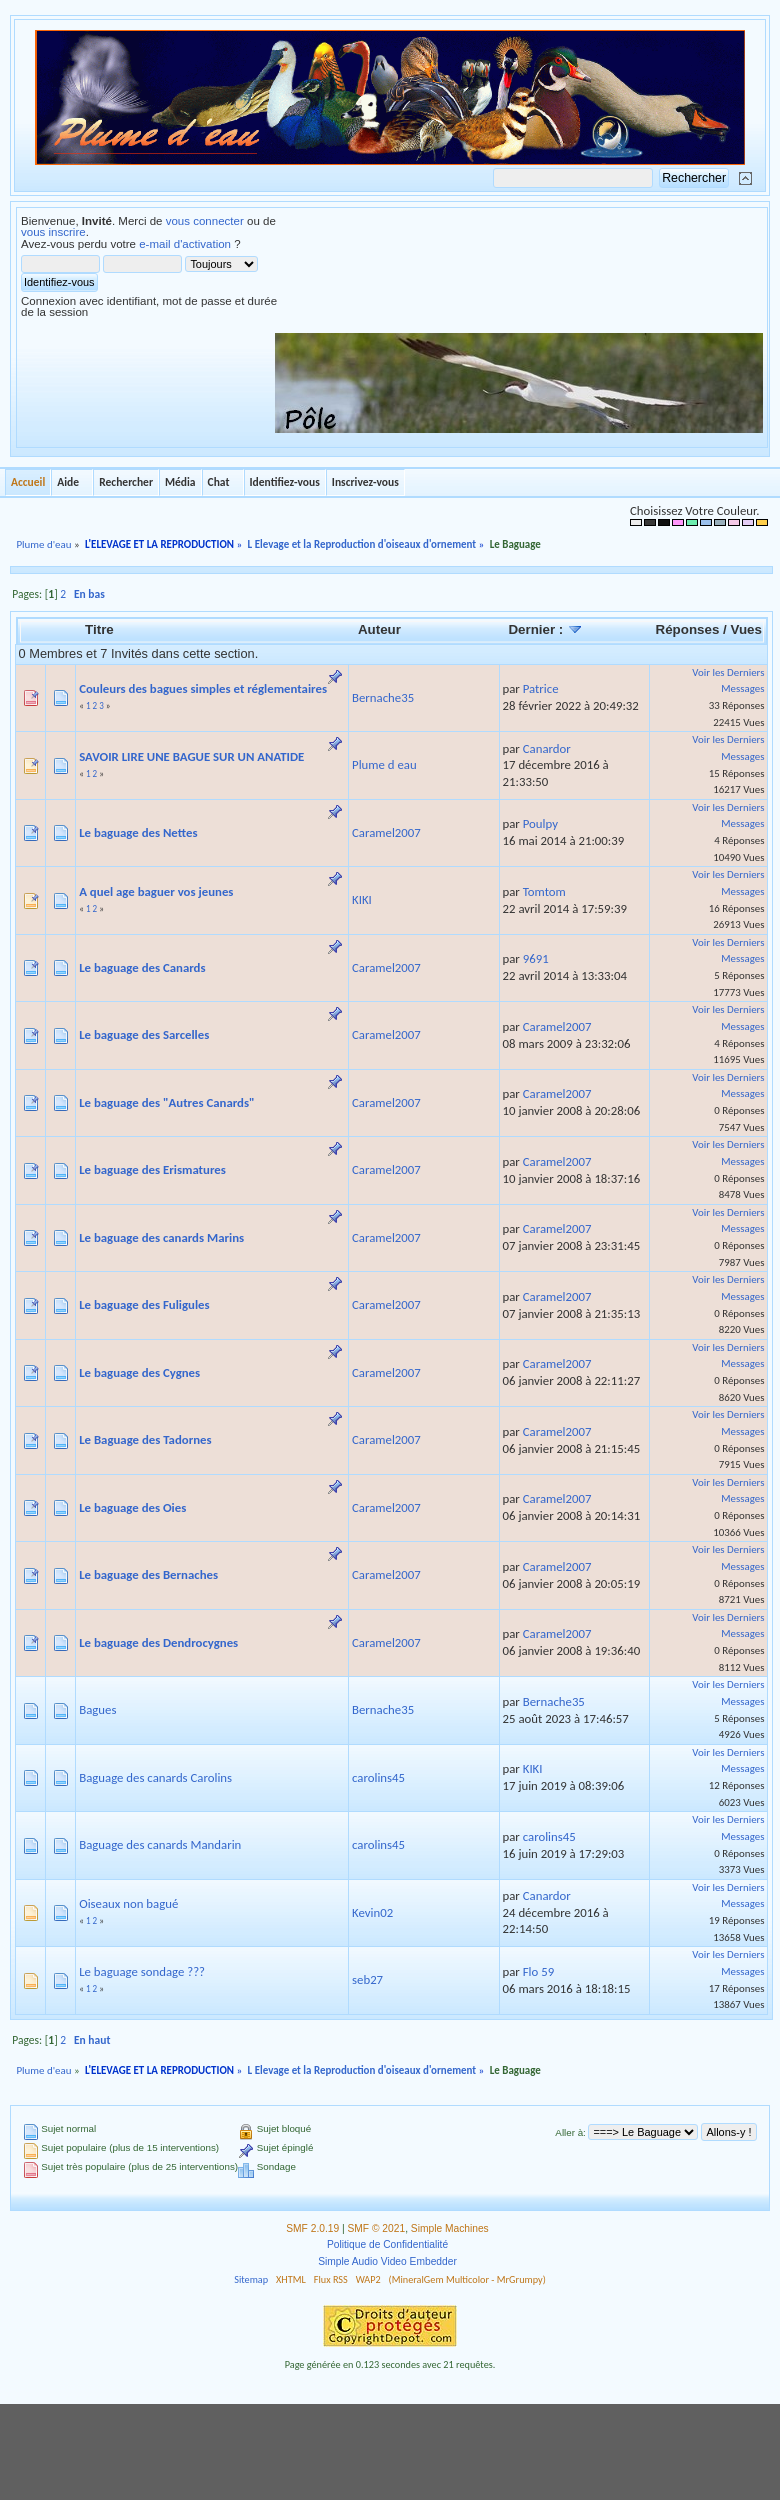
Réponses (688, 629)
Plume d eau (384, 764)
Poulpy (540, 823)
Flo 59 (538, 1971)
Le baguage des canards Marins (161, 1237)
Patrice (541, 688)
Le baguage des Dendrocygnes (158, 1642)
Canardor (547, 748)
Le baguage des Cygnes (139, 1372)
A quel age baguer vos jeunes (156, 891)
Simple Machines (450, 2228)
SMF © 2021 (377, 2228)
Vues (746, 629)
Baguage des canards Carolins (155, 1777)
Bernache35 (383, 697)
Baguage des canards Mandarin (160, 1844)
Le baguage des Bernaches (148, 1574)
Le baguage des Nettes (138, 832)
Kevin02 (372, 1912)
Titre (99, 629)
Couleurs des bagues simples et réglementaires (203, 688)
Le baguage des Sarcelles (144, 1034)
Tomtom (544, 891)
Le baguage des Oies (132, 1507)
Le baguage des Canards (142, 967)
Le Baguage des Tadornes (145, 1439)
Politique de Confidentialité (387, 2244)
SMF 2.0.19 (312, 2228)
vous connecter (205, 221)
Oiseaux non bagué (128, 1903)
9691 (536, 958)
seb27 (367, 1979)
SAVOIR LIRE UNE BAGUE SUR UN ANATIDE (191, 756)
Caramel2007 (386, 832)
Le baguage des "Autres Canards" (167, 1102)
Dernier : (545, 629)
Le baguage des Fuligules (144, 1304)
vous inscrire (53, 232)
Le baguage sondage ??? (142, 1971)
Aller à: (570, 2132)
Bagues (97, 1709)
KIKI (362, 899)
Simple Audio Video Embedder (387, 2261)
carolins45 (378, 1777)
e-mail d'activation (185, 244)
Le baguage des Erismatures (152, 1169)
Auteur (379, 629)
